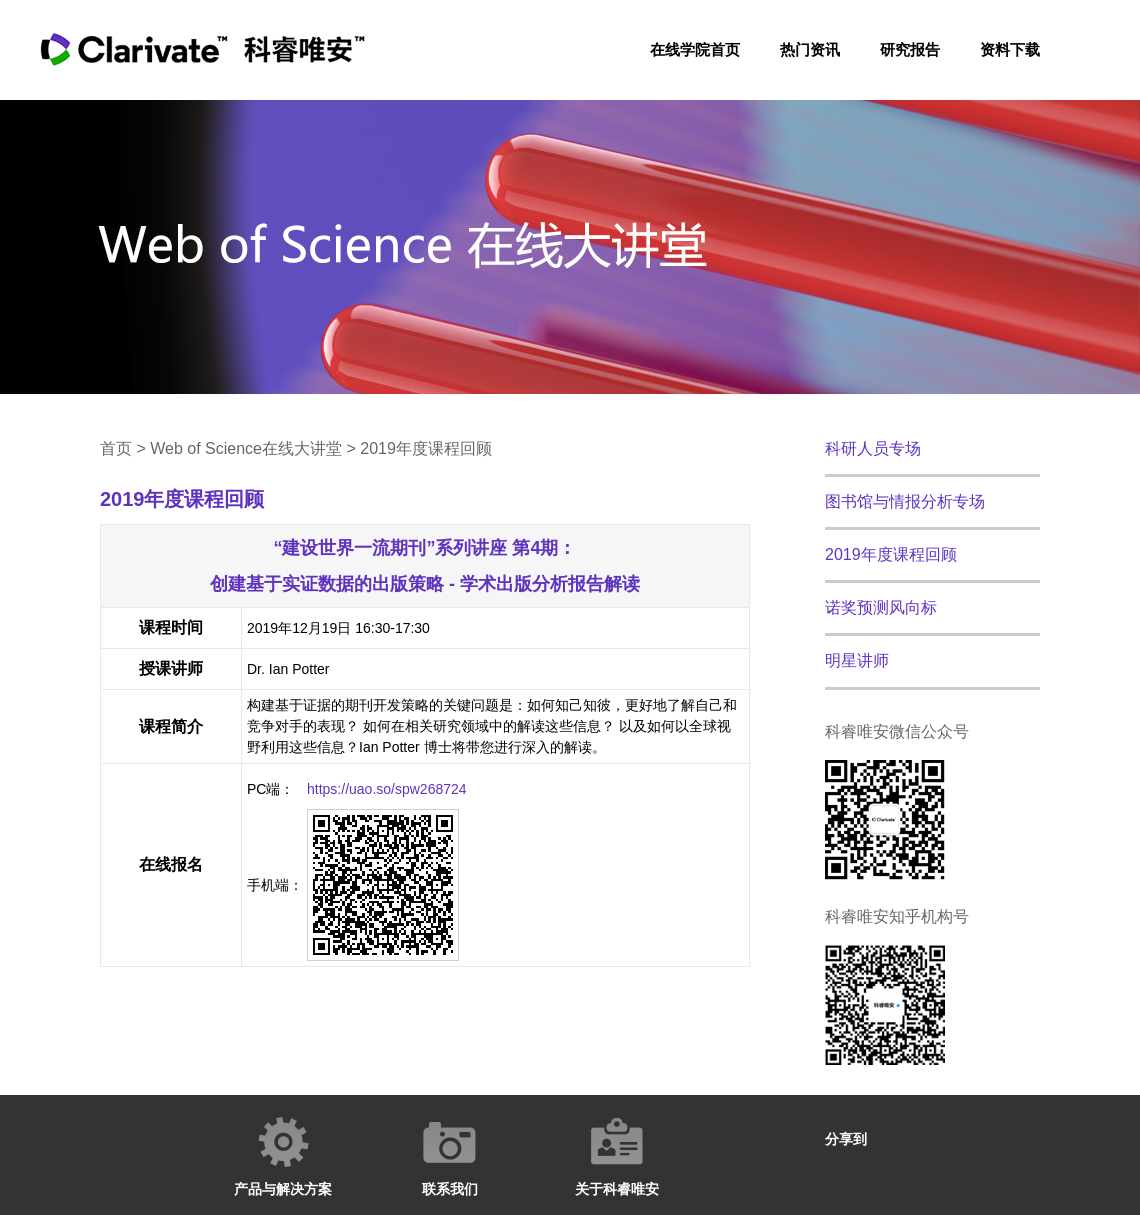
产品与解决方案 (283, 1189)
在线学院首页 (695, 49)
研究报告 (910, 49)
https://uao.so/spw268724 (387, 789)
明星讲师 (857, 660)
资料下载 (1010, 49)
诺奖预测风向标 (881, 607)
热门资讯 (810, 49)
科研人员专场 (873, 448)
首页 (116, 448)
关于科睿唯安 (617, 1189)
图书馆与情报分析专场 (905, 501)
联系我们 (450, 1189)
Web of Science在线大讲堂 (246, 448)
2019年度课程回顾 (891, 554)
